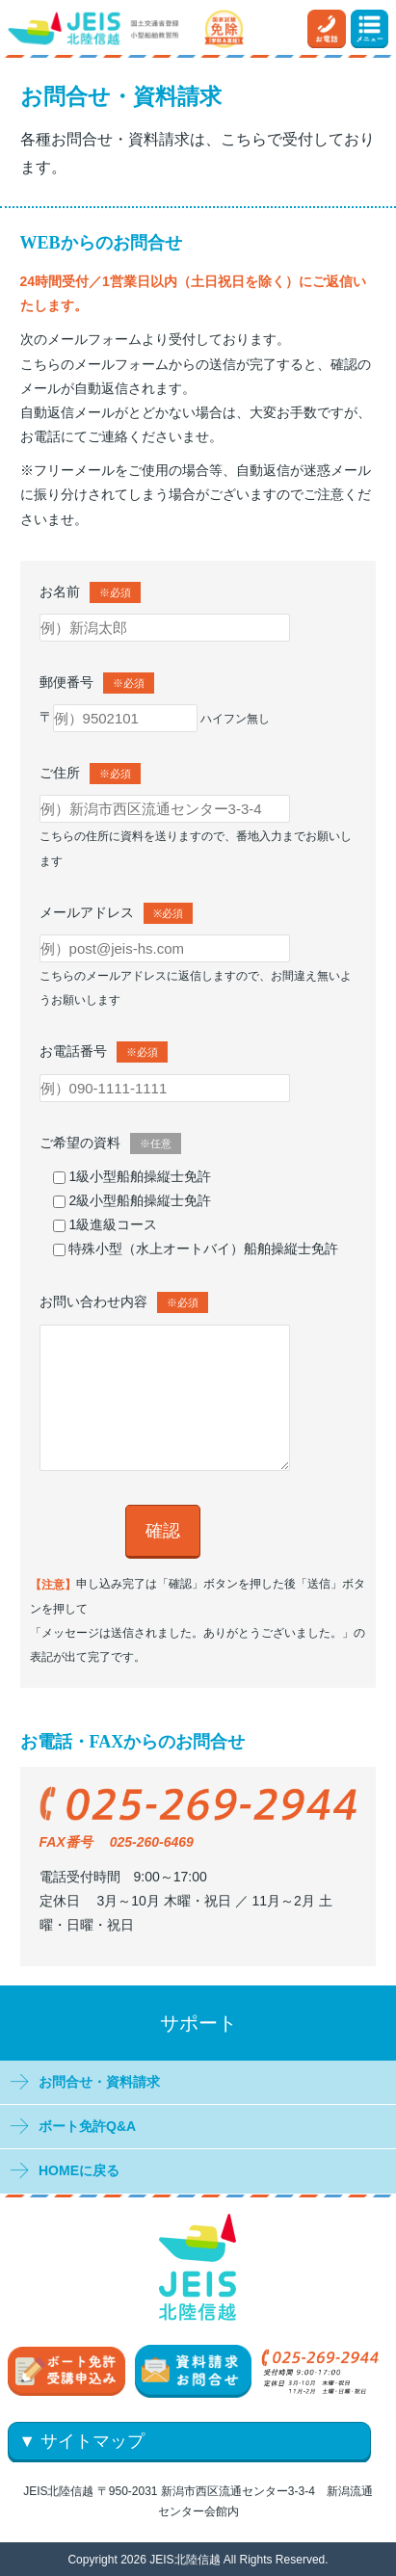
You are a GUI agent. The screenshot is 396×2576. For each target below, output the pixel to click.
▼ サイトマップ (81, 2441)
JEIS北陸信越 (184, 2558)
